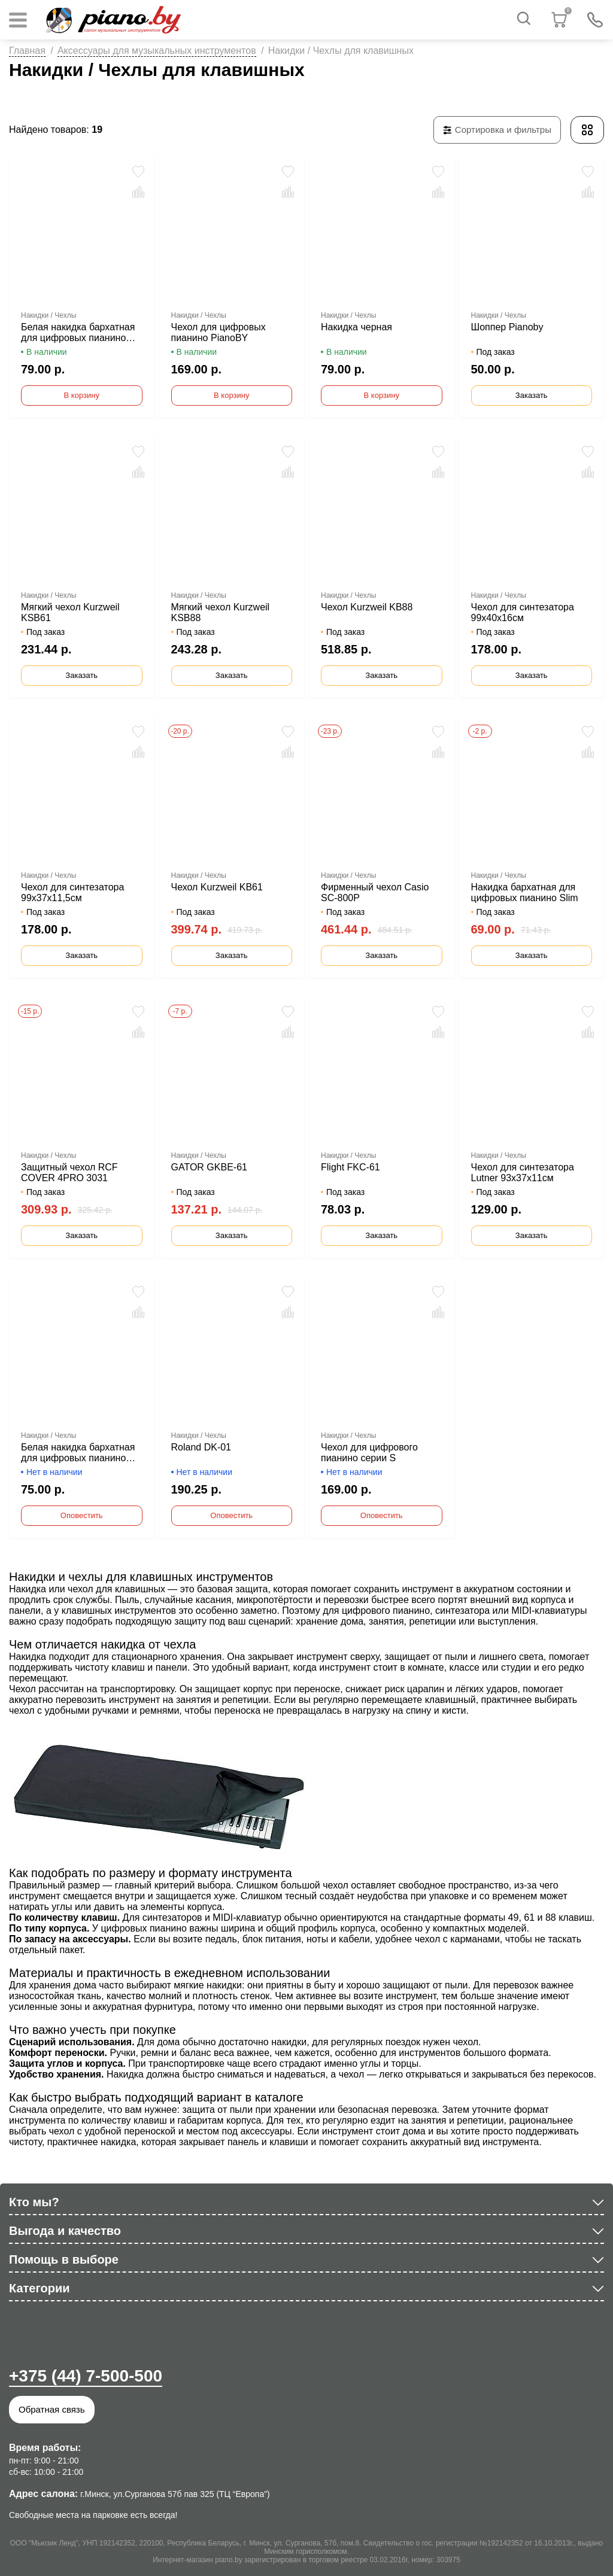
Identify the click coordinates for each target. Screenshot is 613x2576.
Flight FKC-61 (350, 1167)
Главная (27, 50)
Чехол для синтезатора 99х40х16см (522, 612)
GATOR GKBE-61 (209, 1167)
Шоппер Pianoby (507, 327)
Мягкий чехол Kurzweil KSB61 (70, 612)
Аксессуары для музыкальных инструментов (156, 50)
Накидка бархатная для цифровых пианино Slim (524, 892)
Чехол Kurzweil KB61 (217, 887)
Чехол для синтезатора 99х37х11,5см (72, 892)
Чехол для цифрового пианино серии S (369, 1452)
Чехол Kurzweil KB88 (366, 607)
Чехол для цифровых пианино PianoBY (218, 332)
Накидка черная (356, 327)
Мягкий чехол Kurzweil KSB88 (220, 612)
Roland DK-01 (201, 1447)
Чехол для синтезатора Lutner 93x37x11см (522, 1172)
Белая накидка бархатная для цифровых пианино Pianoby (78, 332)
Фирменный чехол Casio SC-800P (375, 892)
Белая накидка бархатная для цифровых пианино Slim (78, 1453)
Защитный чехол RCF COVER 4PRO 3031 (69, 1172)
